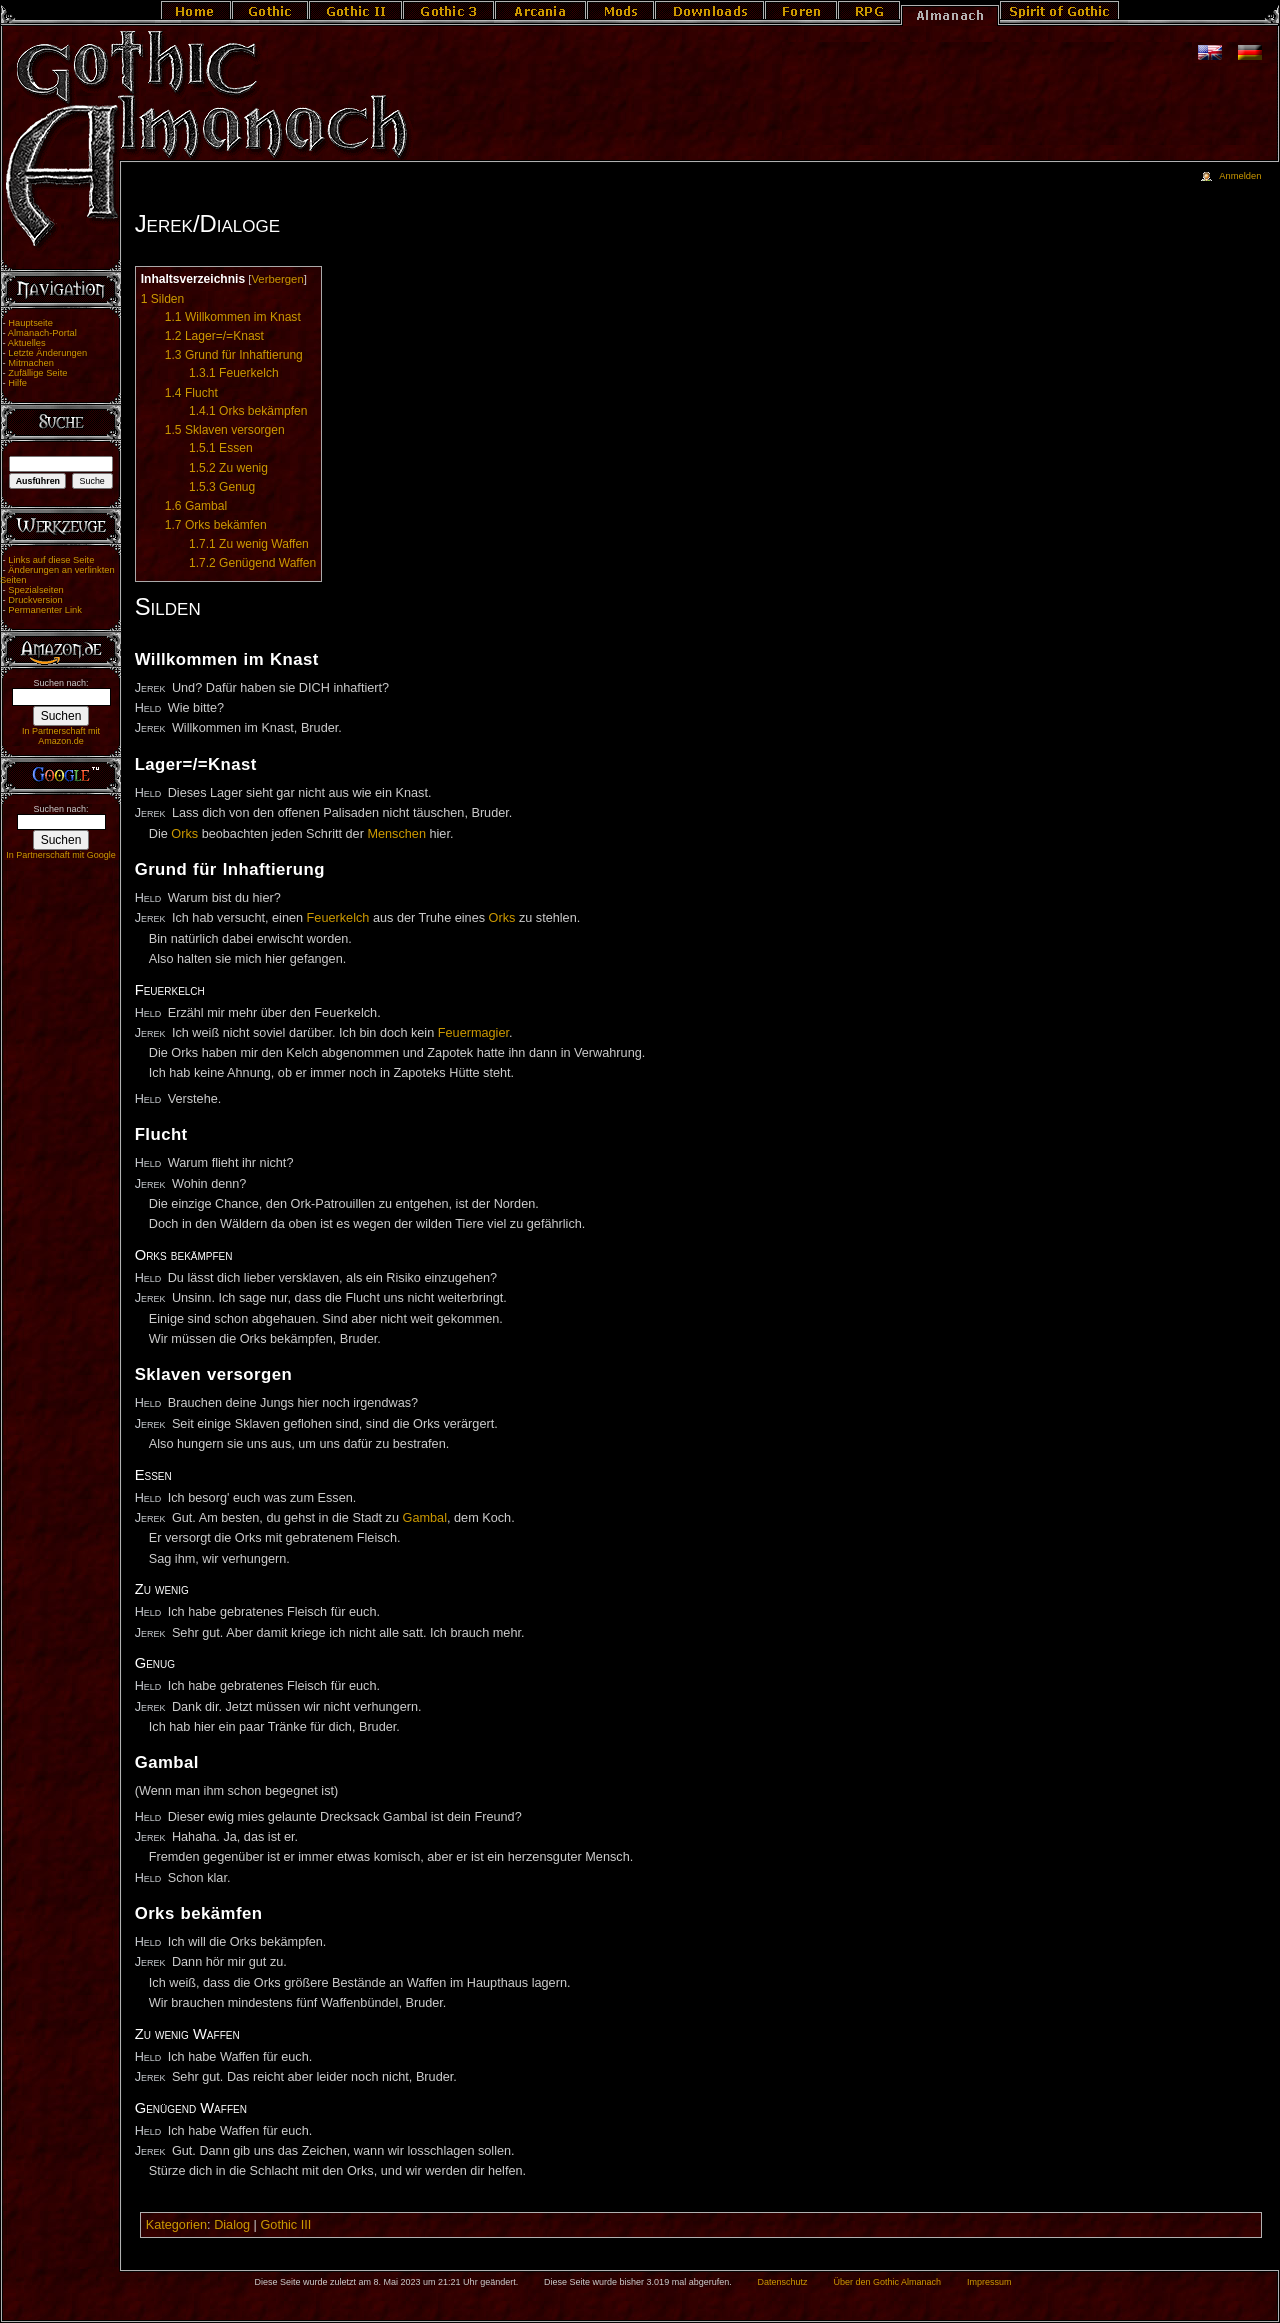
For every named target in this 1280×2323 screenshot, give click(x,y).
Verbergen (277, 279)
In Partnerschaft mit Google (61, 855)
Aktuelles (27, 343)
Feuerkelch (338, 918)
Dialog (232, 2225)
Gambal (425, 1518)
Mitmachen (31, 363)
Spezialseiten (36, 590)
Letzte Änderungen (47, 353)
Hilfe (17, 383)
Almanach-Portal (42, 333)
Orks (184, 834)
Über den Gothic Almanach (888, 2282)
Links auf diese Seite (51, 560)
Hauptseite (30, 323)
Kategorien (176, 2225)
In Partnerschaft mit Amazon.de (61, 736)
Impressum (989, 2282)
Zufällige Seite (37, 373)
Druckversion (35, 600)
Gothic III (285, 2225)
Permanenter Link (45, 610)
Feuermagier (473, 1033)
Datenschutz (783, 2282)
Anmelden (1240, 176)
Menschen (396, 834)
